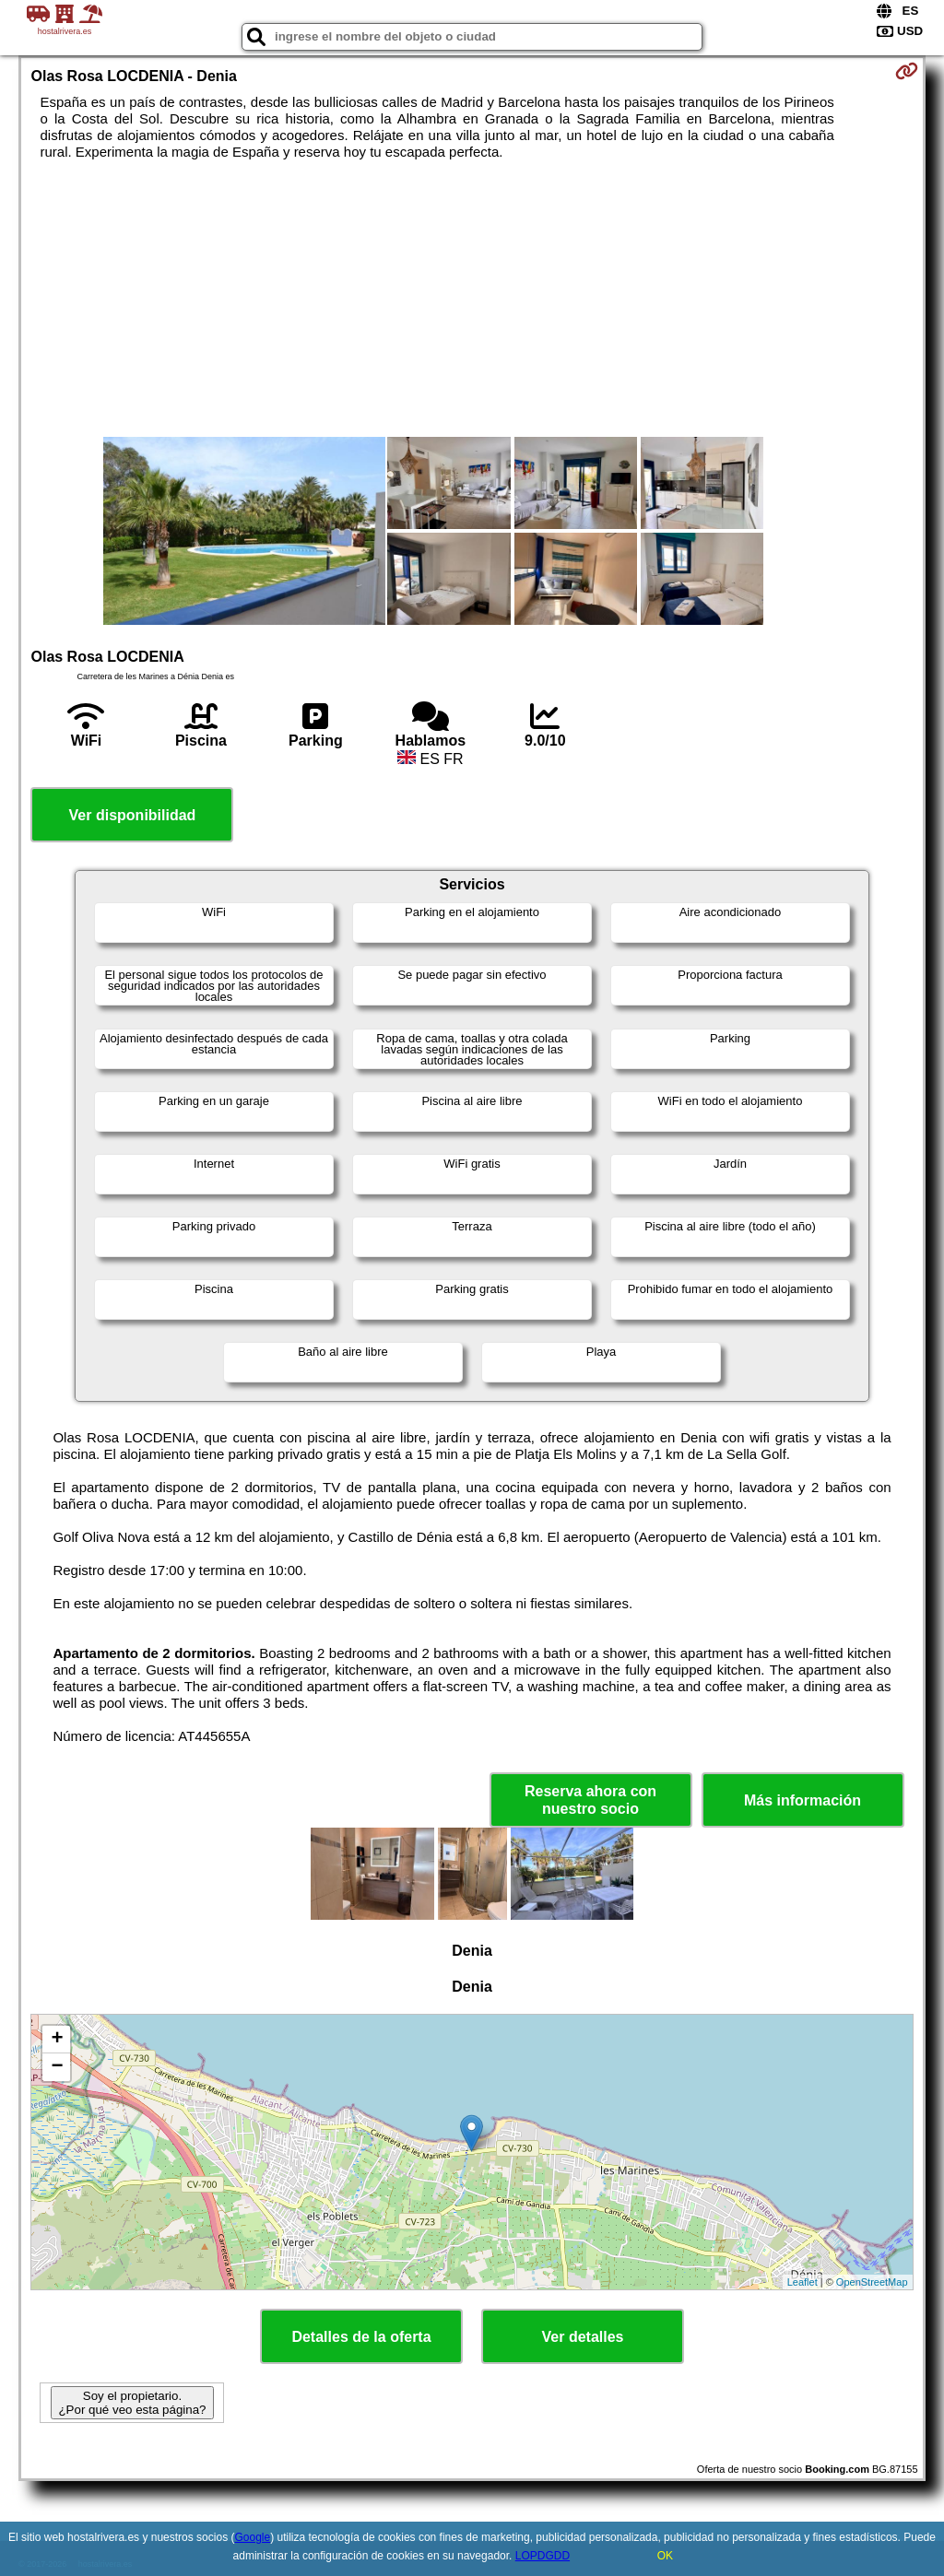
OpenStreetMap (872, 2282)
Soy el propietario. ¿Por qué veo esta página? (132, 2403)
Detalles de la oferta (361, 2337)
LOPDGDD (542, 2555)
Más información (802, 1800)
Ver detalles (583, 2337)
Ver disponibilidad (132, 815)
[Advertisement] (472, 299)
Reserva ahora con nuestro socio (590, 1800)
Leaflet (802, 2282)
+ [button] (57, 2039)
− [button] (57, 2067)
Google (252, 2537)
